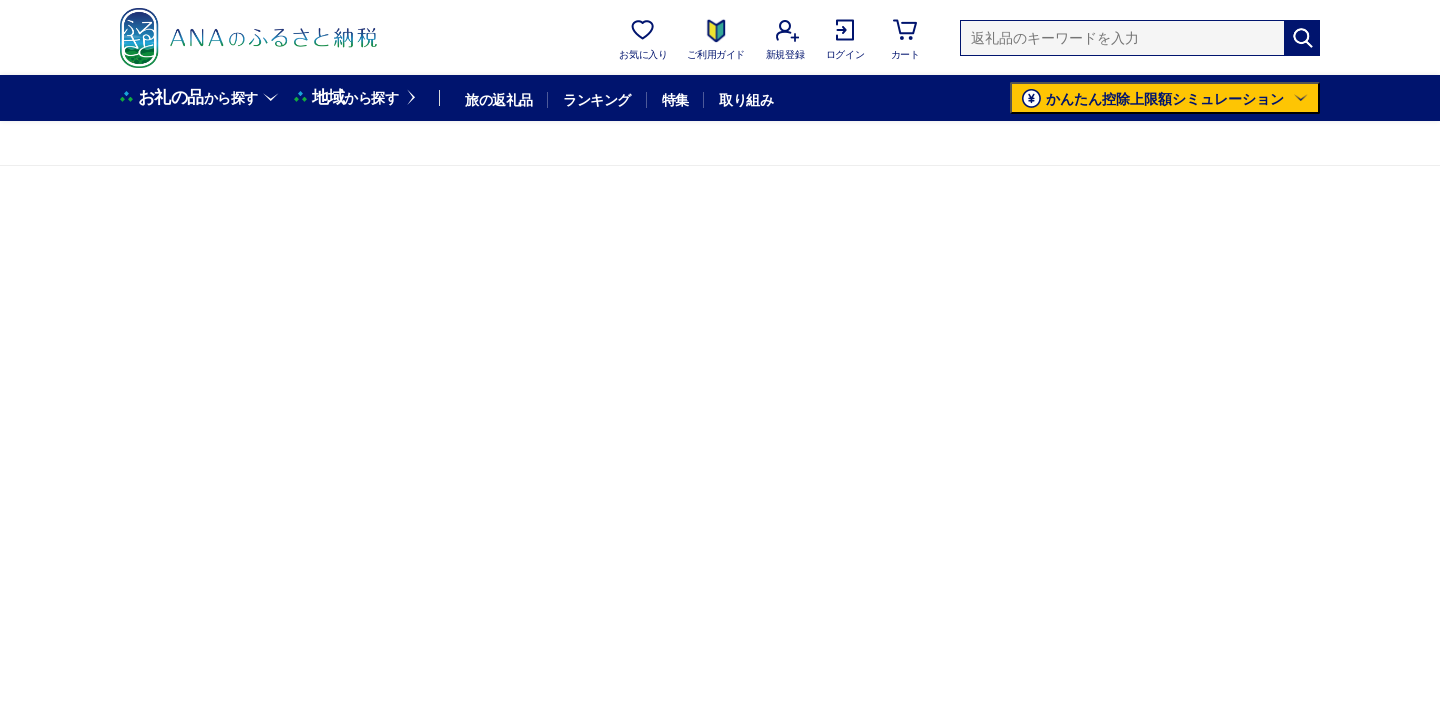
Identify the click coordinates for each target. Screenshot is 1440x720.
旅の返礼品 (498, 100)
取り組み (746, 100)
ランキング (596, 100)
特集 (675, 100)
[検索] (1302, 38)
